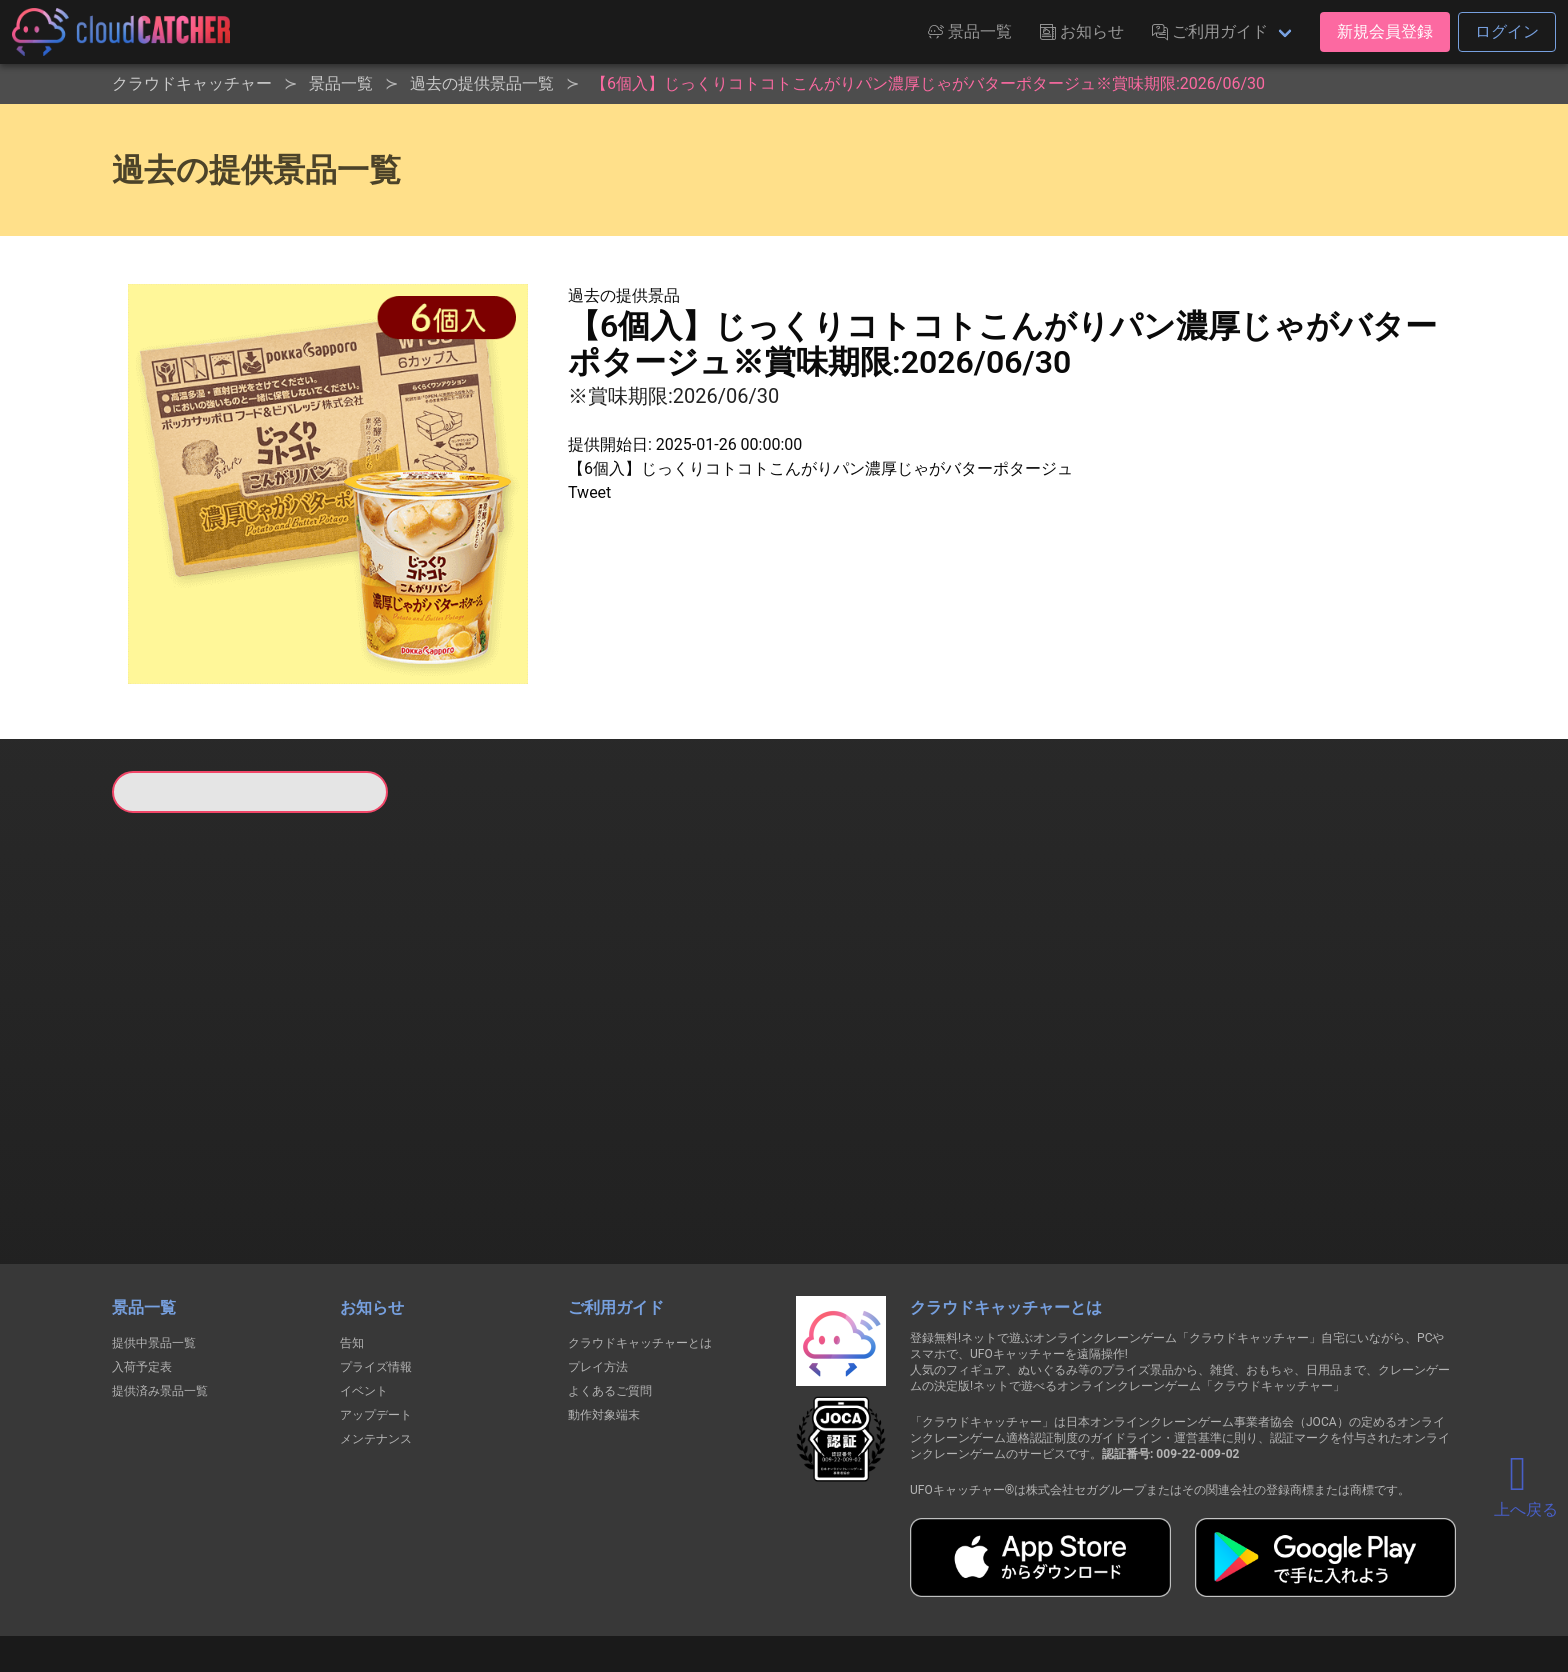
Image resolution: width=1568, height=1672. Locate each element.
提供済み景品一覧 (160, 1288)
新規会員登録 (1385, 31)
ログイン (1507, 31)
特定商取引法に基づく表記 (910, 1583)
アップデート (376, 1312)
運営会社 (1155, 1584)
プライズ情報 (376, 1264)
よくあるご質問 (610, 1288)
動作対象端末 (604, 1312)
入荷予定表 (142, 1264)
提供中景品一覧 (154, 1240)
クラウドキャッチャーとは (640, 1240)
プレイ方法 (598, 1264)
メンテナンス (376, 1336)
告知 (352, 1240)
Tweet (589, 492)
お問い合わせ (1054, 1583)
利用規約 (609, 1583)
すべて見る (188, 1077)
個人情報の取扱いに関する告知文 (457, 1583)
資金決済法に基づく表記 (733, 1583)
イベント (364, 1288)
